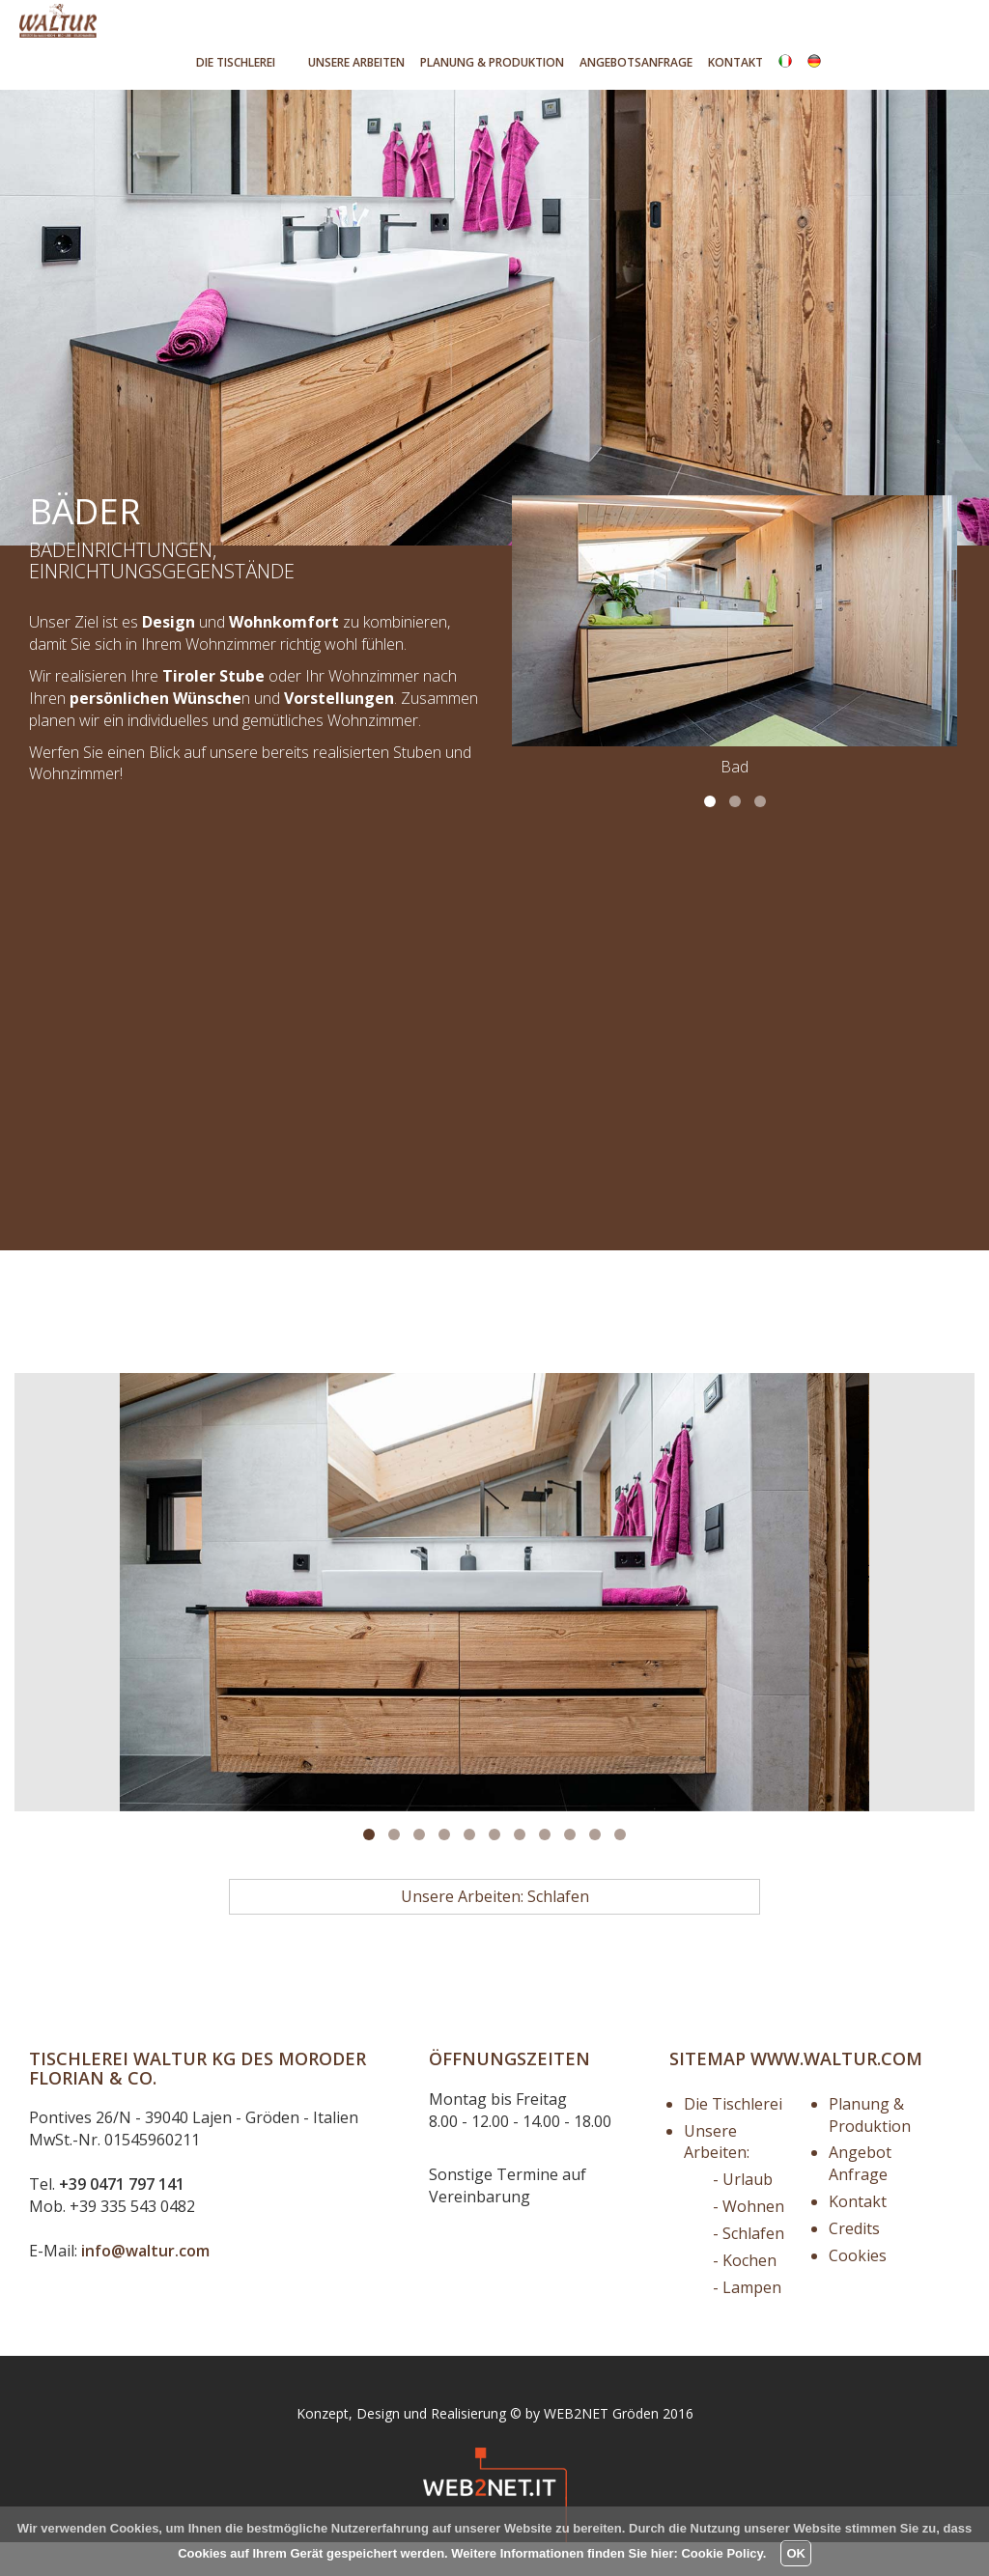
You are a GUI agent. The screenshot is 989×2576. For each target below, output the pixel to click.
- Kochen (745, 2294)
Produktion (492, 62)
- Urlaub (743, 2213)
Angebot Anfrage (860, 2197)
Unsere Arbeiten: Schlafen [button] (495, 1930)
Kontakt (735, 62)
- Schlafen (748, 2267)
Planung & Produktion (870, 2148)
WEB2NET (576, 2447)
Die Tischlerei (733, 2137)
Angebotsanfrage (635, 62)
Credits (854, 2262)
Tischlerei (235, 62)
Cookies (858, 2289)
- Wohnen (748, 2240)
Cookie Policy (721, 2553)
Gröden (635, 2447)
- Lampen (747, 2321)
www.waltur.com (836, 2092)
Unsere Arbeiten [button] (356, 62)
